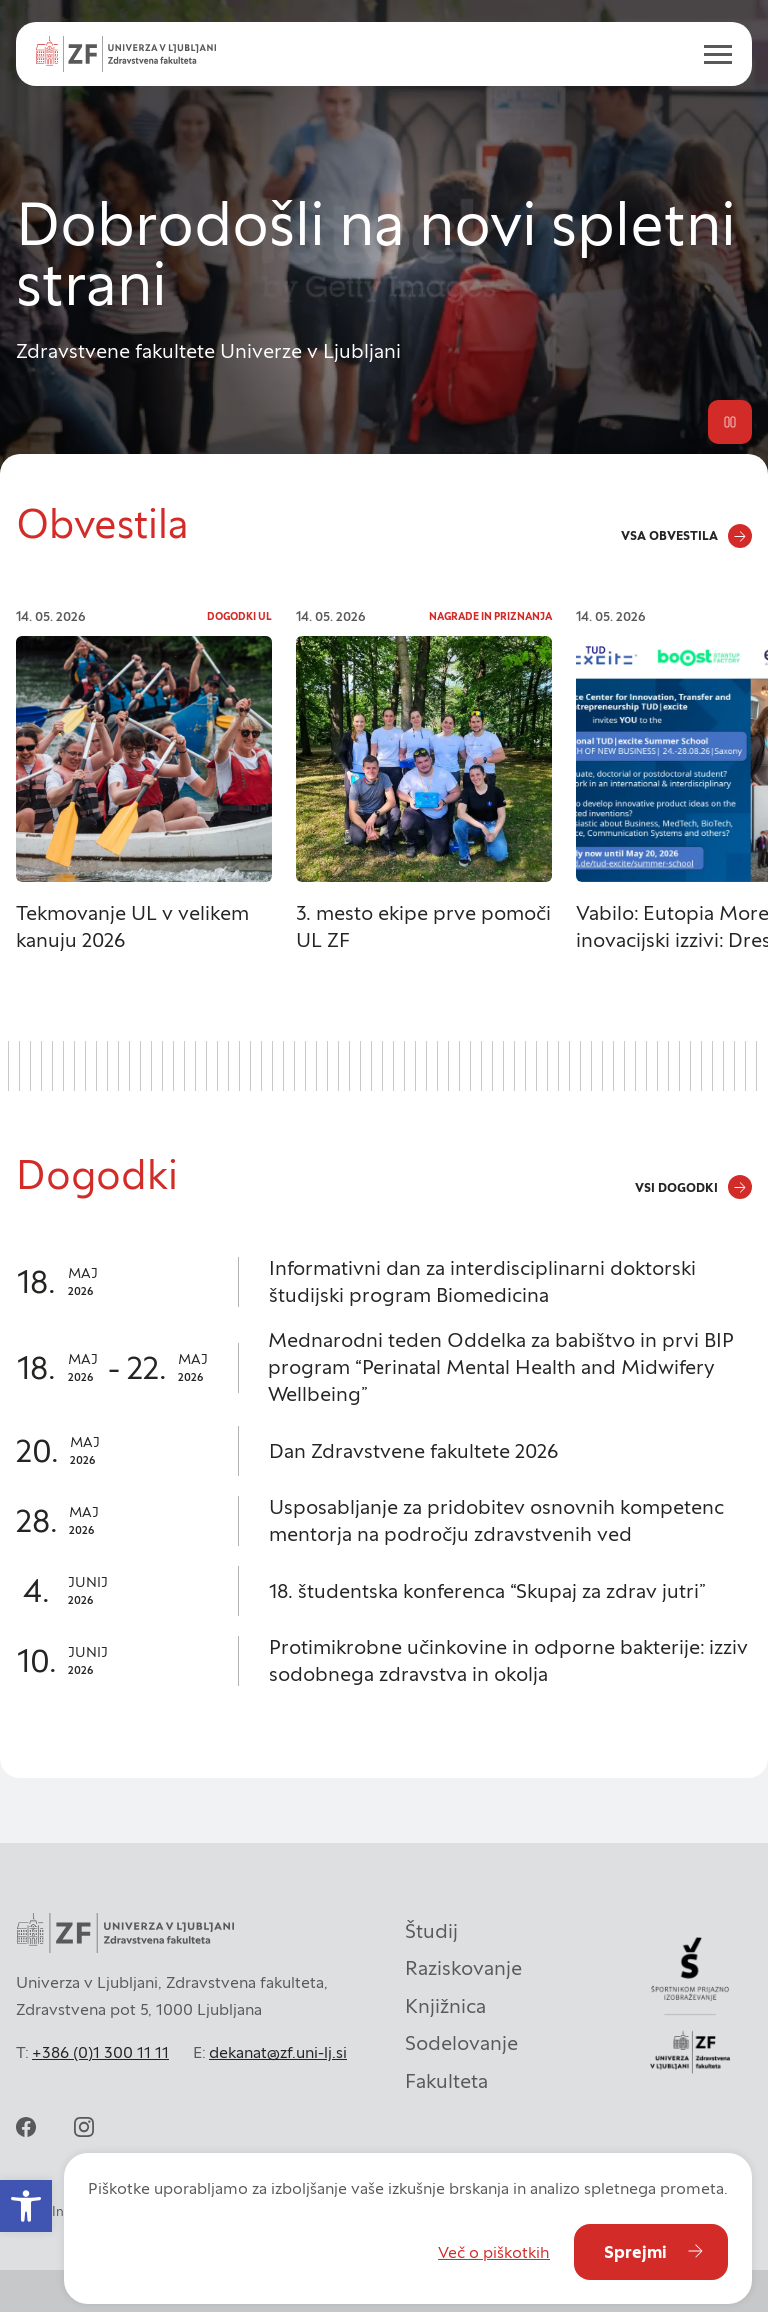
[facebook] (26, 2127)
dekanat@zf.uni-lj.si (278, 2052)
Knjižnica (445, 2006)
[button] (26, 2206)
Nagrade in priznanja (490, 616)
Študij (431, 1931)
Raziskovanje (463, 1968)
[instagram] (84, 2127)
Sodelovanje (461, 2043)
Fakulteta (446, 2081)
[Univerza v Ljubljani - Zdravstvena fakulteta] (126, 54)
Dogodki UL (239, 616)
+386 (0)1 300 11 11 (100, 2052)
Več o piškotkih (494, 2252)
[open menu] (710, 54)
